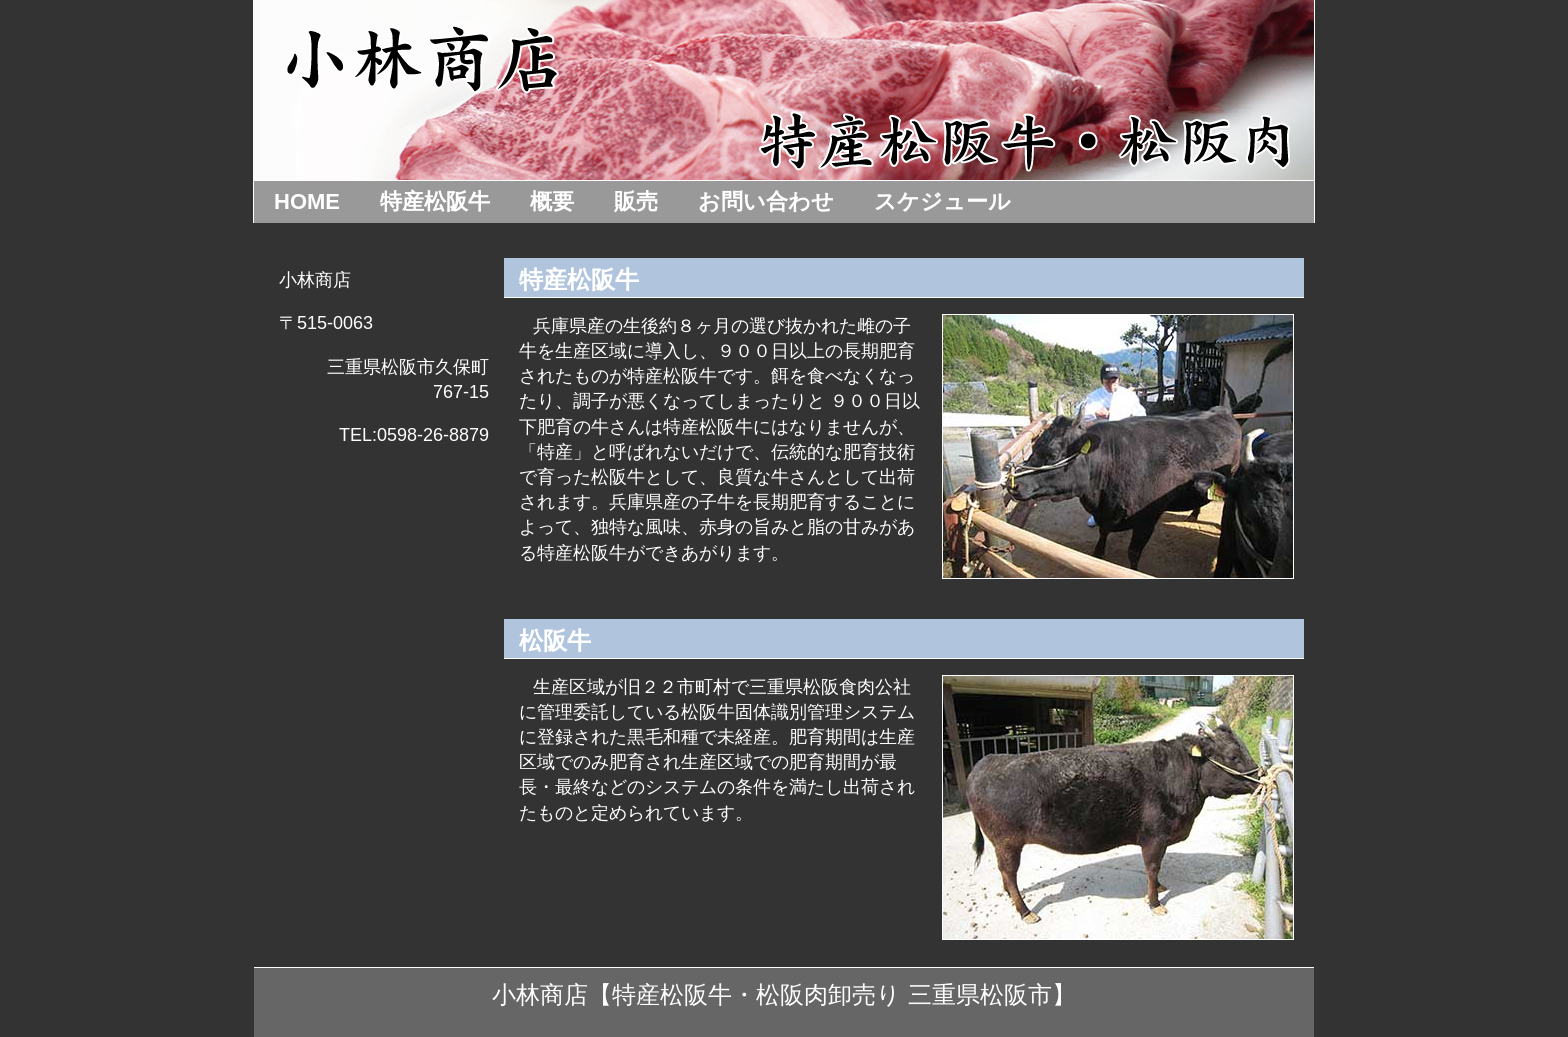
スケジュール (942, 201)
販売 (636, 201)
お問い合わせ (766, 201)
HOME (307, 201)
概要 (552, 201)
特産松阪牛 (435, 201)
